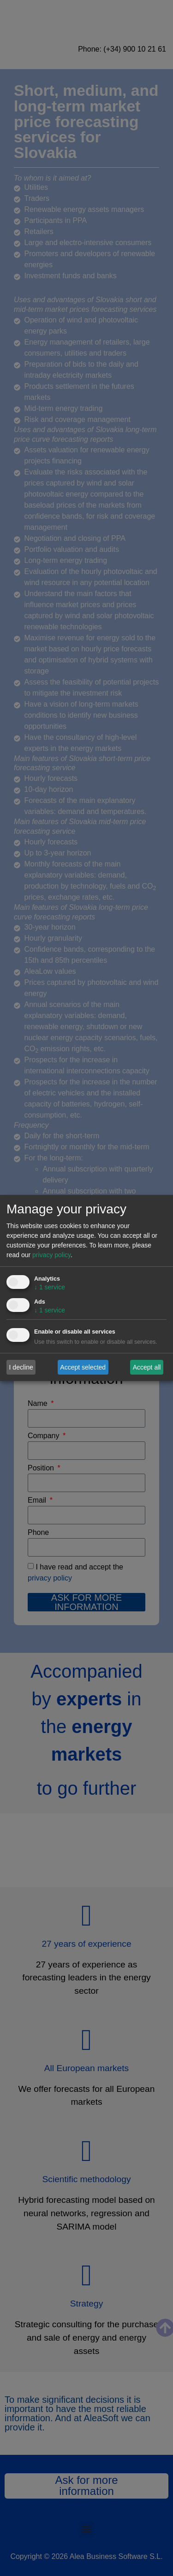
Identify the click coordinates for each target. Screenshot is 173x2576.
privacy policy (51, 1255)
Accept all (147, 1366)
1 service (49, 1287)
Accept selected (83, 1366)
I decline (21, 1366)
